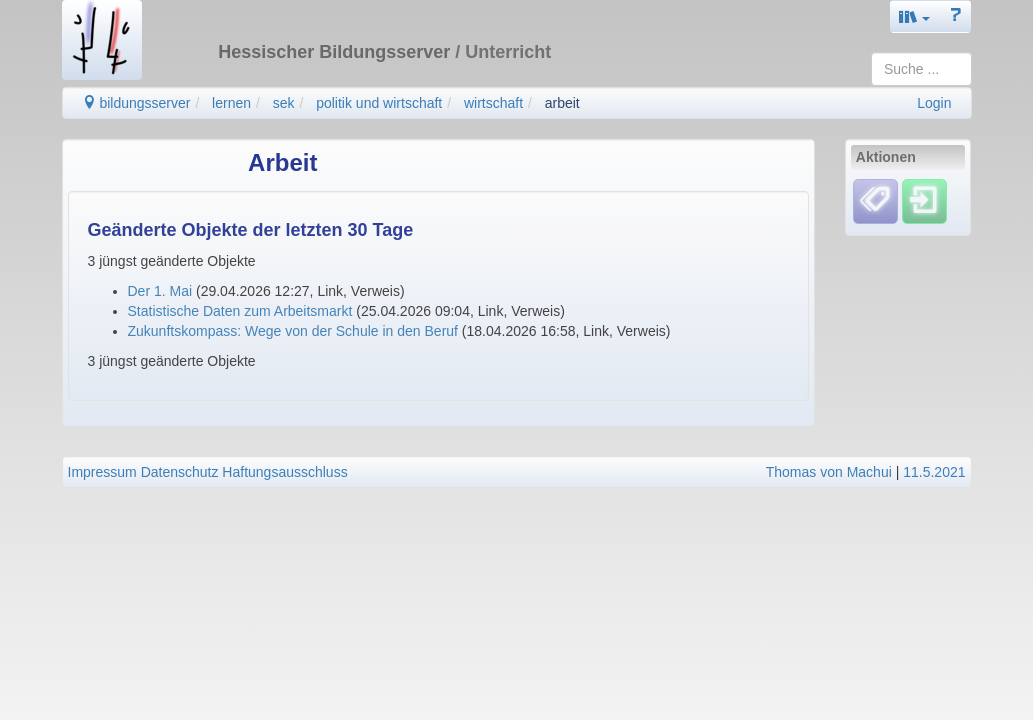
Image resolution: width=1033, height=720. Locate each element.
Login (934, 103)
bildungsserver (136, 103)
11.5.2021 (934, 472)
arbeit (562, 103)
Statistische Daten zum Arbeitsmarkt (240, 311)
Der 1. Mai (160, 291)
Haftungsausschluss (284, 472)
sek (284, 103)
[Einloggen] (924, 201)
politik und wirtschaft (379, 103)
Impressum (102, 472)
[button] (915, 16)
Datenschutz (180, 472)
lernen (231, 103)
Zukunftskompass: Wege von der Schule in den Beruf (293, 331)
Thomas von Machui (829, 472)
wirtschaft (493, 103)
